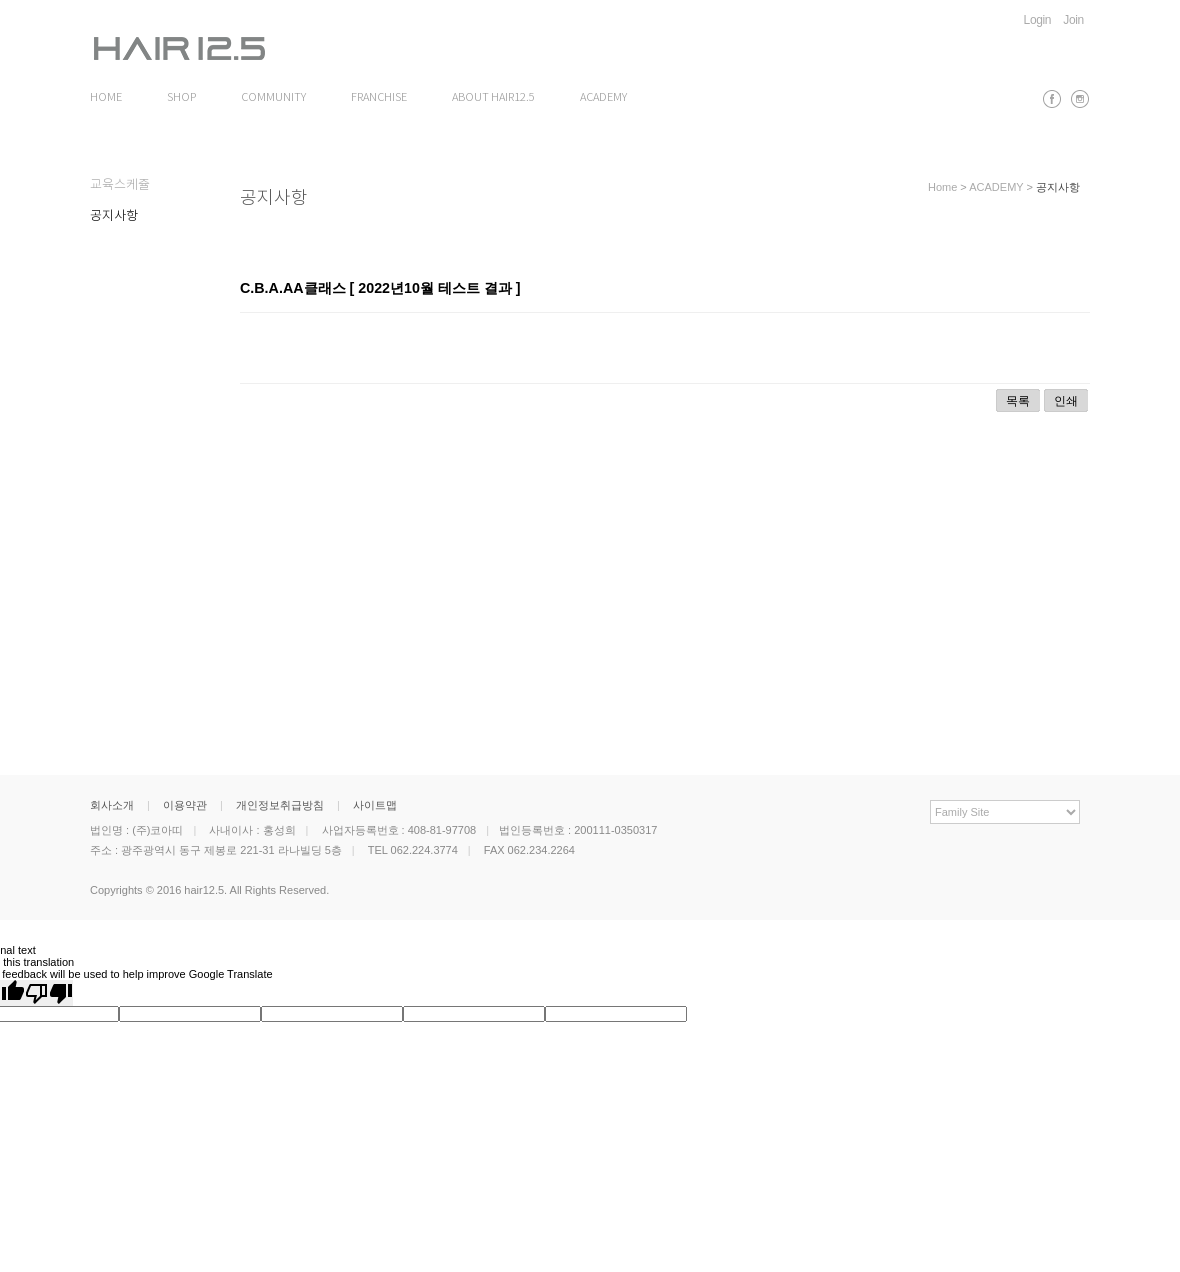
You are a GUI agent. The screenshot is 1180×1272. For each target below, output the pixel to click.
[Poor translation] (49, 993)
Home (942, 187)
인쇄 (1066, 401)
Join (1073, 20)
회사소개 (112, 805)
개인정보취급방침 (280, 805)
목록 (1018, 401)
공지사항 (114, 216)
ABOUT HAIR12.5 (493, 98)
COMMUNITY (273, 98)
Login (1038, 20)
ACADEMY (603, 98)
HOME (106, 98)
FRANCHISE (379, 98)
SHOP (181, 98)
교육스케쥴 (120, 185)
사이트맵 (375, 805)
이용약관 (185, 805)
